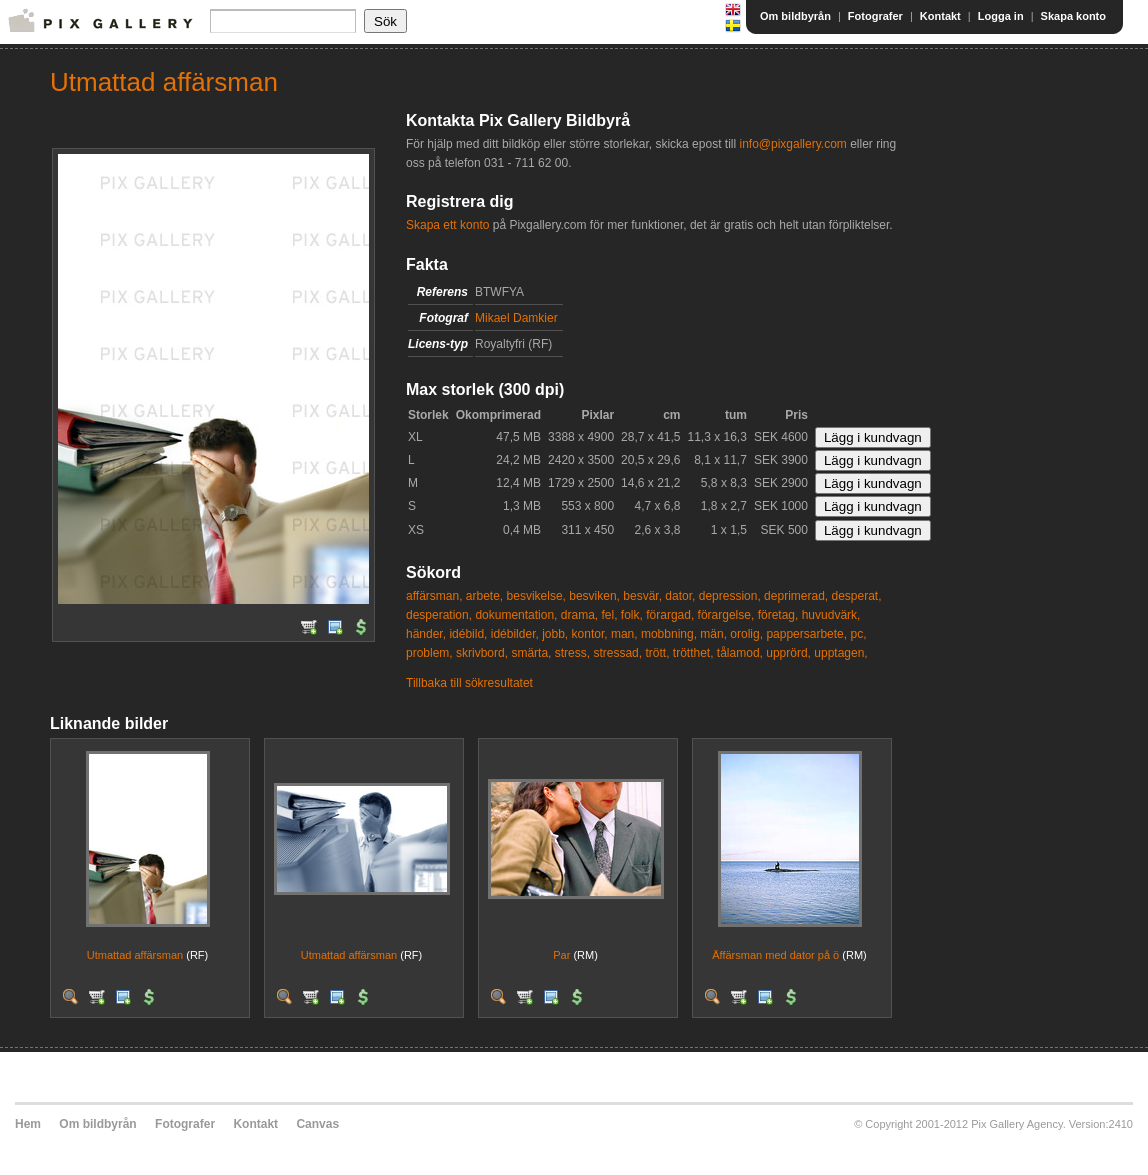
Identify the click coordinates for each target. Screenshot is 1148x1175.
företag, (778, 615)
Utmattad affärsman (135, 955)
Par (561, 955)
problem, (429, 653)
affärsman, (434, 596)
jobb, (555, 634)
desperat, (856, 596)
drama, (579, 615)
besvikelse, (536, 596)
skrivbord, (482, 653)
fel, (610, 615)
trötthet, (693, 653)
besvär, (642, 596)
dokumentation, (516, 615)
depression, (730, 596)
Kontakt (940, 16)
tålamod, (740, 653)
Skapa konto (1073, 16)
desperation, (439, 615)
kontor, (590, 634)
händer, (426, 634)
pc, (858, 634)
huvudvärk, (831, 615)
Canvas (317, 1124)
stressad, (617, 653)
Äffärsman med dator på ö (775, 955)
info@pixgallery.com (792, 144)
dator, (680, 596)
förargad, (670, 615)
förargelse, (726, 615)
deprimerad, (796, 596)
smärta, (531, 653)
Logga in (1001, 16)
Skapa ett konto (447, 225)
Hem (28, 1124)
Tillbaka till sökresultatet (469, 683)
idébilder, (515, 634)
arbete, (484, 596)
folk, (632, 615)
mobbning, (669, 634)
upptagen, (840, 653)
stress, (572, 653)
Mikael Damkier (516, 318)
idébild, (468, 634)
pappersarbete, (806, 634)
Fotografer (875, 16)
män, (713, 634)
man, (624, 634)
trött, (657, 653)
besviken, (594, 596)
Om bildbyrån (795, 16)
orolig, (746, 634)
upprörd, (788, 653)
